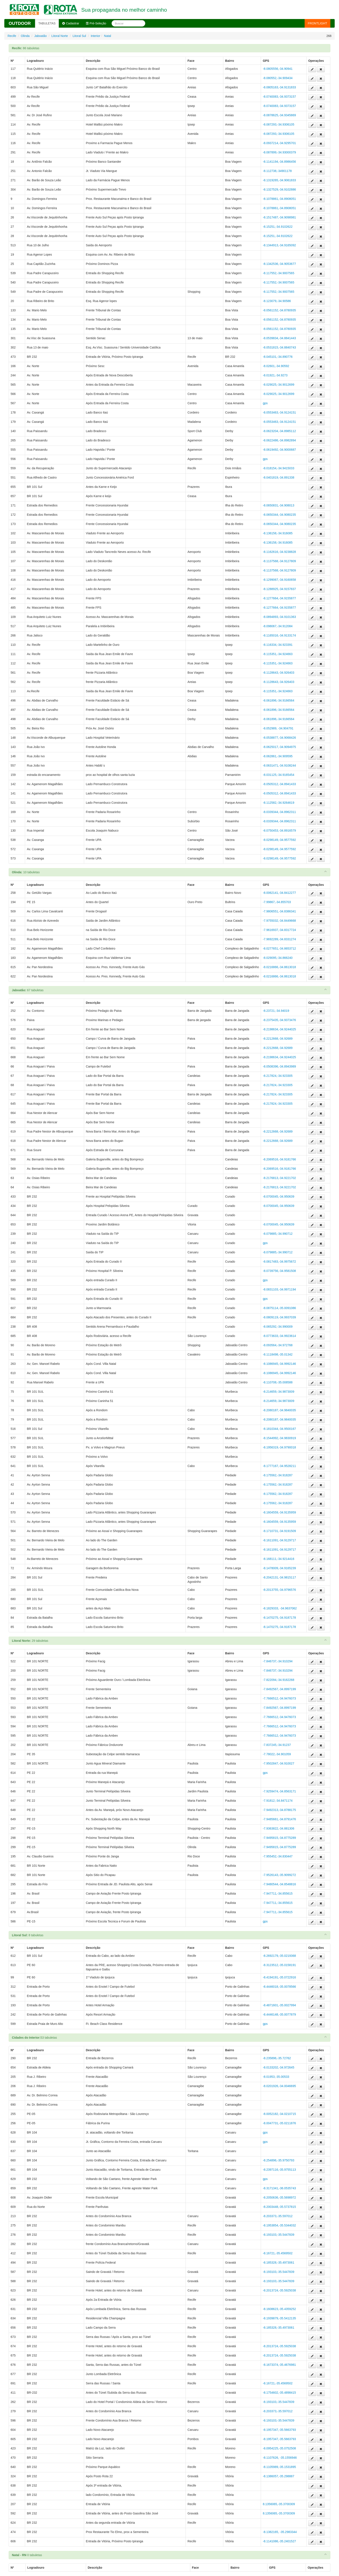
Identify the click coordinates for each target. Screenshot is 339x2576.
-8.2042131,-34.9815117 (279, 1577)
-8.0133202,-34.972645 (278, 2067)
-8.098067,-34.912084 (278, 626)
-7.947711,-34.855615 (278, 1893)
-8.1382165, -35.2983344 (280, 2532)
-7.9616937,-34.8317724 (279, 930)
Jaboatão (40, 36)
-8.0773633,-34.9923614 (279, 1336)
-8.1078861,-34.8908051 (279, 198)
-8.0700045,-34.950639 (278, 1196)
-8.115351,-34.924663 (278, 654)
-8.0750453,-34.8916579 (279, 830)
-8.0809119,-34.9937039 (279, 1317)
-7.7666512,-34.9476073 (279, 1698)
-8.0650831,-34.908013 (278, 505)
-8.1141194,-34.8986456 (279, 161)
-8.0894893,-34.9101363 (279, 617)
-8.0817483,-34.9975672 (279, 1261)
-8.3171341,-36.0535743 (279, 2188)
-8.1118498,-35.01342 (278, 1354)
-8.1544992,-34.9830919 (279, 1438)
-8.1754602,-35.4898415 (279, 2392)
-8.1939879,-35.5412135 (279, 2318)
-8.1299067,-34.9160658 (279, 579)
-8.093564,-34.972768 (278, 1345)
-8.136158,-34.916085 (278, 533)
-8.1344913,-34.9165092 (279, 245)
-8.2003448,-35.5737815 (279, 2206)
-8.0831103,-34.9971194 (279, 1289)
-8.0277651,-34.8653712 (279, 948)
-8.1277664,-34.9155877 (279, 598)
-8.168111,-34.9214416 (278, 1559)
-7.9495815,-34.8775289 (279, 1837)
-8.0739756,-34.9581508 (279, 1271)
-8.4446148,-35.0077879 (279, 2014)
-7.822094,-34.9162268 (278, 1680)
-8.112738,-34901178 (277, 171)
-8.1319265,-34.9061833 (279, 180)
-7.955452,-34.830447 (278, 1856)
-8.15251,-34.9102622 (278, 226)
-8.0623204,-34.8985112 (279, 431)
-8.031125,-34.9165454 (278, 774)
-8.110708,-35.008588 (278, 1382)
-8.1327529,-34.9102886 (279, 189)
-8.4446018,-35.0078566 (279, 1986)
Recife (12, 36)
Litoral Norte (59, 36)
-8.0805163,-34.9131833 (279, 87)
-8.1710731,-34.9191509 (279, 1531)
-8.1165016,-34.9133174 (279, 635)
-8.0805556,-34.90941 (278, 68)
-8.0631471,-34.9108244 (279, 765)
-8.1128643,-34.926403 (278, 672)
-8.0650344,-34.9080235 (279, 514)
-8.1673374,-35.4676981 (279, 2364)
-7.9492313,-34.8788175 (279, 1810)
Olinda (25, 36)
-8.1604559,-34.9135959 (279, 1512)
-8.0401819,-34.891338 (278, 477)
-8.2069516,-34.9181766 (279, 1159)
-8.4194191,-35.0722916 (279, 1977)
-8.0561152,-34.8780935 (279, 310)
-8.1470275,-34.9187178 (279, 1617)
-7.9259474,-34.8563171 (279, 1791)
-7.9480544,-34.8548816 (279, 1884)
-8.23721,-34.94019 (276, 1010)
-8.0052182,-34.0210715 (279, 2114)
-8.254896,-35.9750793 (278, 2160)
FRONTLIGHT (317, 23)
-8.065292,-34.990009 (278, 1326)
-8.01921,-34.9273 (275, 375)
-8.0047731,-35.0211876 (279, 2123)
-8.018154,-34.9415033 (278, 468)
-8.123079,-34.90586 (277, 301)
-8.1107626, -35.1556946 (280, 2457)
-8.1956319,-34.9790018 (279, 1447)
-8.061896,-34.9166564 (278, 700)
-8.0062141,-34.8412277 (279, 892)
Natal (107, 36)
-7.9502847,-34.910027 (278, 1763)
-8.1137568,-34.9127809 (279, 561)
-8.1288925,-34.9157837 (279, 589)
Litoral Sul (79, 36)
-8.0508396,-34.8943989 (279, 1066)
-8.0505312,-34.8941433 (279, 784)
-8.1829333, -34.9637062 (280, 1608)
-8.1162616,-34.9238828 (279, 552)
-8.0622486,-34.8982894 (279, 440)
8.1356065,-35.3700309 (279, 2504)
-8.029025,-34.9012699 (278, 384)
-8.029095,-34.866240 (278, 957)
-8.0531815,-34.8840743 (279, 347)
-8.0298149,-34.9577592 (279, 840)
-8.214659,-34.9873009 (278, 1391)
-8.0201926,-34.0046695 (279, 2086)
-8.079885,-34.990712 (278, 1233)
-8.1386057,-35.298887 (278, 2476)
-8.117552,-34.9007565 (278, 273)
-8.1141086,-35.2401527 (279, 2541)
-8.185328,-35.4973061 (278, 2262)
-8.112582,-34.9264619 (278, 802)
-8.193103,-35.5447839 (278, 2234)
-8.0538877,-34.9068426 (279, 737)
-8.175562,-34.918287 (278, 1475)
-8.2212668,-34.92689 (278, 1038)
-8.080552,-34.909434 (278, 78)
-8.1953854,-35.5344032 (279, 2225)
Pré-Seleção (96, 23)
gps (265, 403)
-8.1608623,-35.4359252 (279, 2309)
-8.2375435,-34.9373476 (279, 1020)
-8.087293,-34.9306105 (278, 124)
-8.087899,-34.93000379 (279, 152)
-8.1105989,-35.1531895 (279, 2467)
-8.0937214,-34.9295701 (279, 143)
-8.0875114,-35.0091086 (279, 1308)
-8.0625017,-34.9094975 (279, 747)
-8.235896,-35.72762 (277, 2058)
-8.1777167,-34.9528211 (279, 1466)
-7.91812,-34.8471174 (278, 1800)
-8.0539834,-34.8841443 (279, 338)
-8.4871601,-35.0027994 (279, 2005)
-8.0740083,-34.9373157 (279, 96)
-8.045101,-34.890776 (278, 356)
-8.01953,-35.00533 (276, 2076)
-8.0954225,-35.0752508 (279, 2448)
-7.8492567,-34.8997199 (279, 1689)
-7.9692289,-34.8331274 (279, 939)
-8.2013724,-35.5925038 (279, 2290)
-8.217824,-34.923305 (278, 1075)
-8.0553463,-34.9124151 (279, 412)
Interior (95, 36)
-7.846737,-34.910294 (278, 1661)
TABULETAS (47, 23)
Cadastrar (70, 23)
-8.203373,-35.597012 (278, 2216)
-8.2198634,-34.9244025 (279, 1029)
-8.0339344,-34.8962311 (279, 812)
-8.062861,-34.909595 (278, 756)
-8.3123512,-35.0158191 (279, 1965)
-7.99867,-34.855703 (277, 902)
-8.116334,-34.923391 (278, 644)
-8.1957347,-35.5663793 (279, 2429)
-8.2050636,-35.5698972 (279, 2197)
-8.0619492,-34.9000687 (279, 449)
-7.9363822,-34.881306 (278, 1828)
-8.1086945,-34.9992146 (279, 1363)
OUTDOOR (20, 23)
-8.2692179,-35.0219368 (279, 1955)
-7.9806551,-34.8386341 (279, 911)
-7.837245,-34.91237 (277, 1745)
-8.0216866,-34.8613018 (279, 967)
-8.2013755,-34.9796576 (279, 1589)
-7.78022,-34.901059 (277, 1754)
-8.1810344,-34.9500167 (279, 1428)
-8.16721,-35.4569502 (278, 2253)
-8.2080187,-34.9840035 (279, 1410)
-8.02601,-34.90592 (276, 366)
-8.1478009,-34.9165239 (279, 1568)
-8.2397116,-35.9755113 (279, 2169)
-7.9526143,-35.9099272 (279, 1875)
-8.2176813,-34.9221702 (279, 1178)
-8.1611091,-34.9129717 (279, 1540)
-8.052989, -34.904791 (278, 728)
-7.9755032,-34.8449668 (279, 920)
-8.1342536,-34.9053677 (279, 264)
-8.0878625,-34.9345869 (279, 115)
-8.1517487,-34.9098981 (279, 217)
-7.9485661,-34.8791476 (279, 1819)
